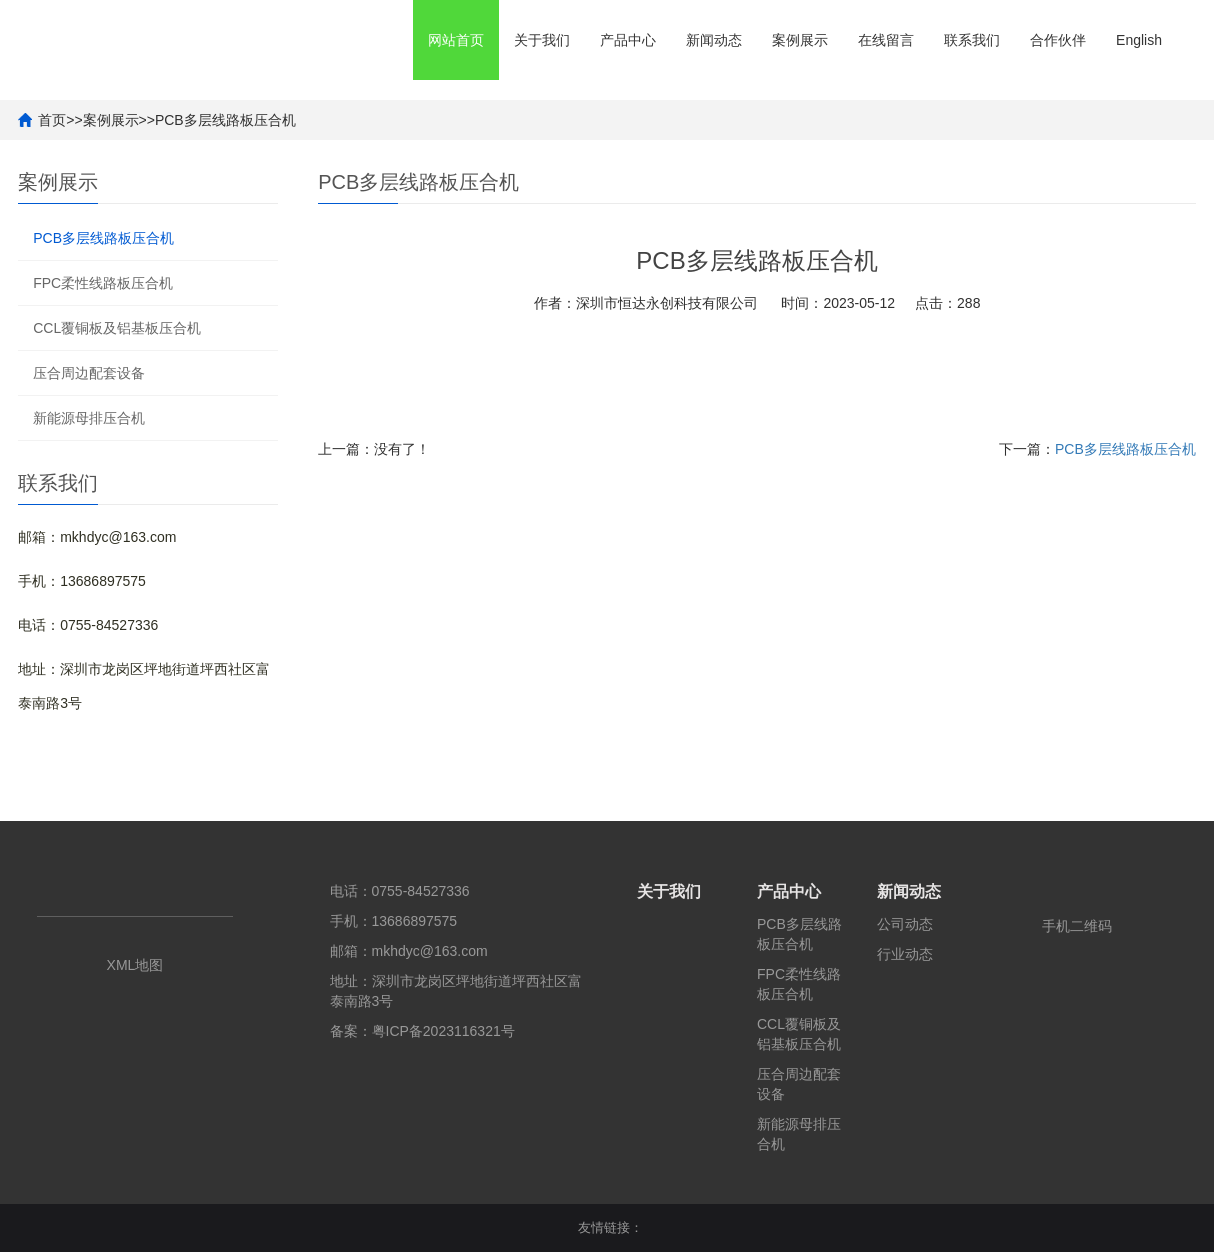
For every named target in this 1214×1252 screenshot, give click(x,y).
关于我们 (542, 40)
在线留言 (886, 40)
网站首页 (456, 40)
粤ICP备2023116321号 (443, 1031)
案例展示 (800, 40)
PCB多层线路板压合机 (225, 120)
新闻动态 (714, 40)
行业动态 (905, 954)
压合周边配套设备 (89, 373)
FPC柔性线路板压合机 (103, 283)
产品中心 (628, 40)
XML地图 (135, 965)
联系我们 (972, 40)
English (1139, 40)
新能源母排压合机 (89, 418)
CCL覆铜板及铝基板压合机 (117, 328)
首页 (52, 120)
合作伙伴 (1058, 40)
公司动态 (905, 924)
